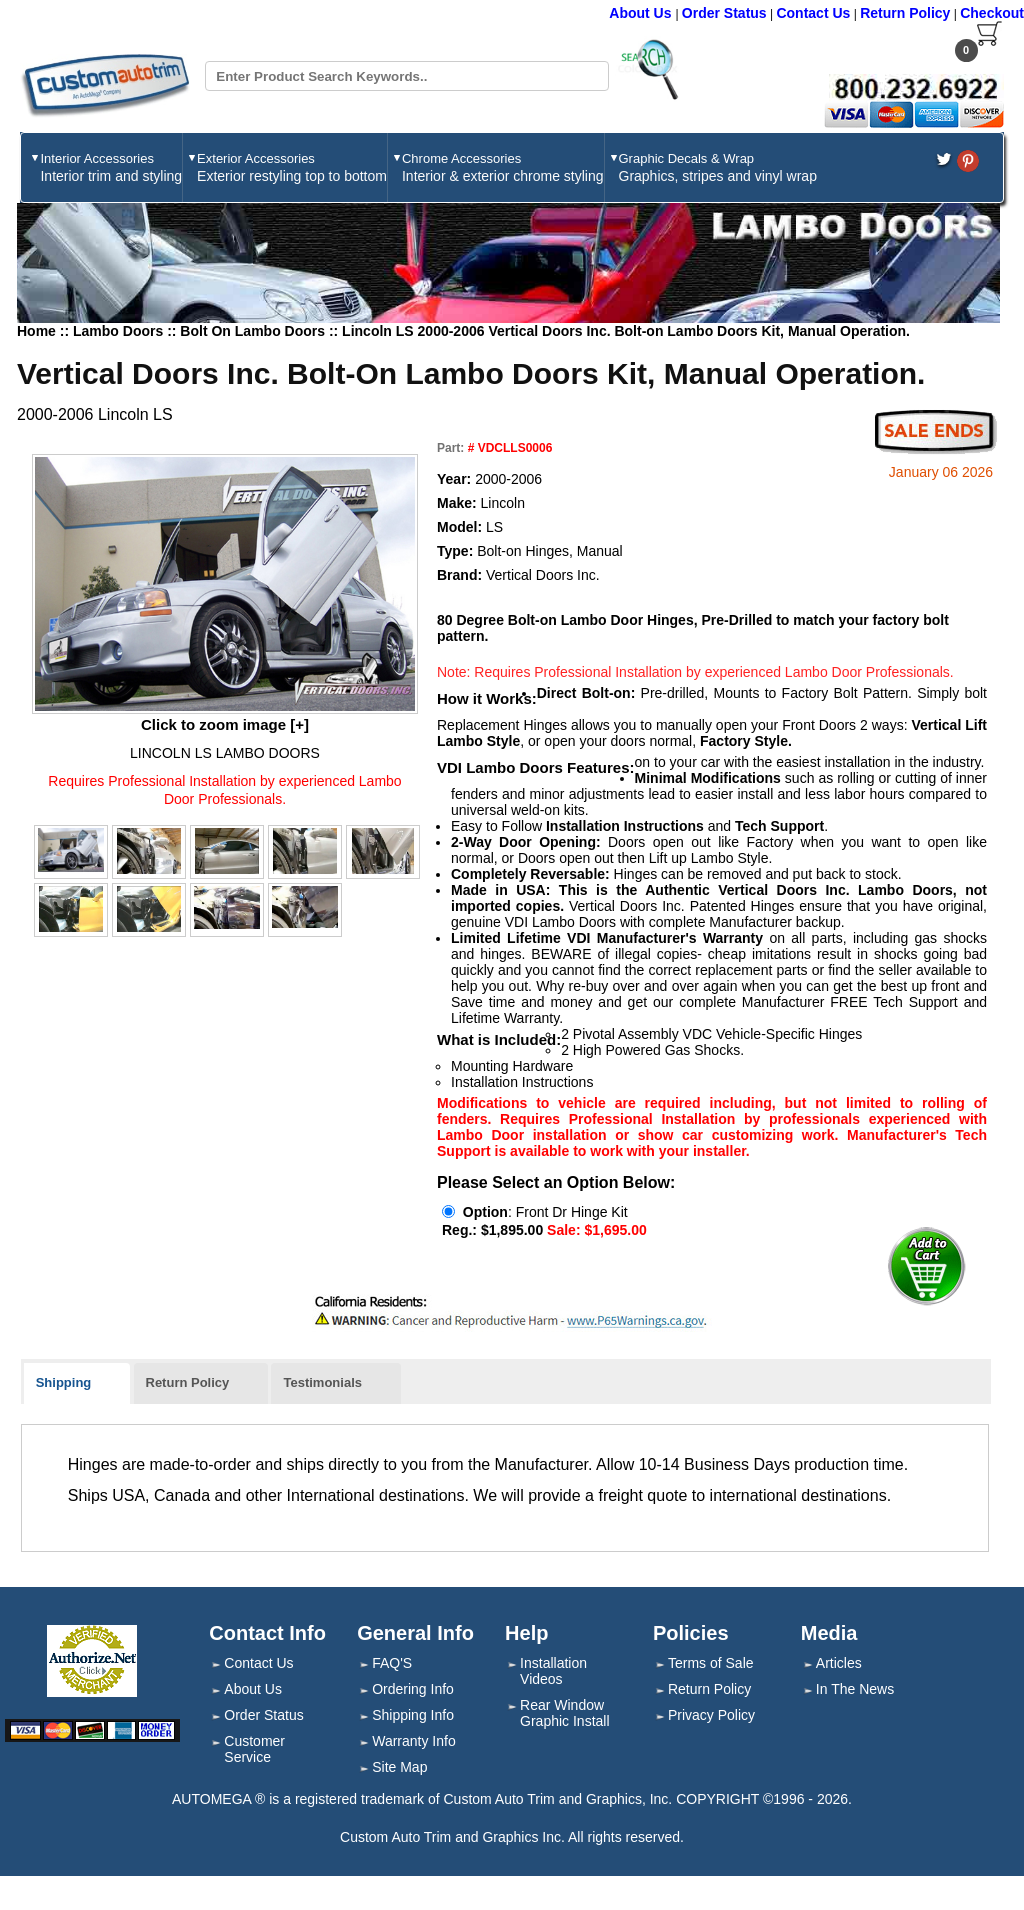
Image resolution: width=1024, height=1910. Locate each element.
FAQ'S (392, 1663)
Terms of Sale (711, 1663)
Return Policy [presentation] (188, 1382)
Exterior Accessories (292, 167)
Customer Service (254, 1749)
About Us (642, 13)
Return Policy (905, 13)
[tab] (77, 1384)
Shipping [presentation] (64, 1382)
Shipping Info (413, 1715)
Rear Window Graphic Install (564, 1713)
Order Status (724, 13)
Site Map (399, 1767)
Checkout (992, 13)
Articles (839, 1663)
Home (36, 331)
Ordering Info (413, 1689)
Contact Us (813, 13)
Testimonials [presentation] (322, 1382)
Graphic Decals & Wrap (718, 167)
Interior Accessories (111, 167)
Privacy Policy (711, 1715)
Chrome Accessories (503, 167)
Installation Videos (553, 1671)
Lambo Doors (120, 331)
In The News (855, 1689)
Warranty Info (414, 1741)
